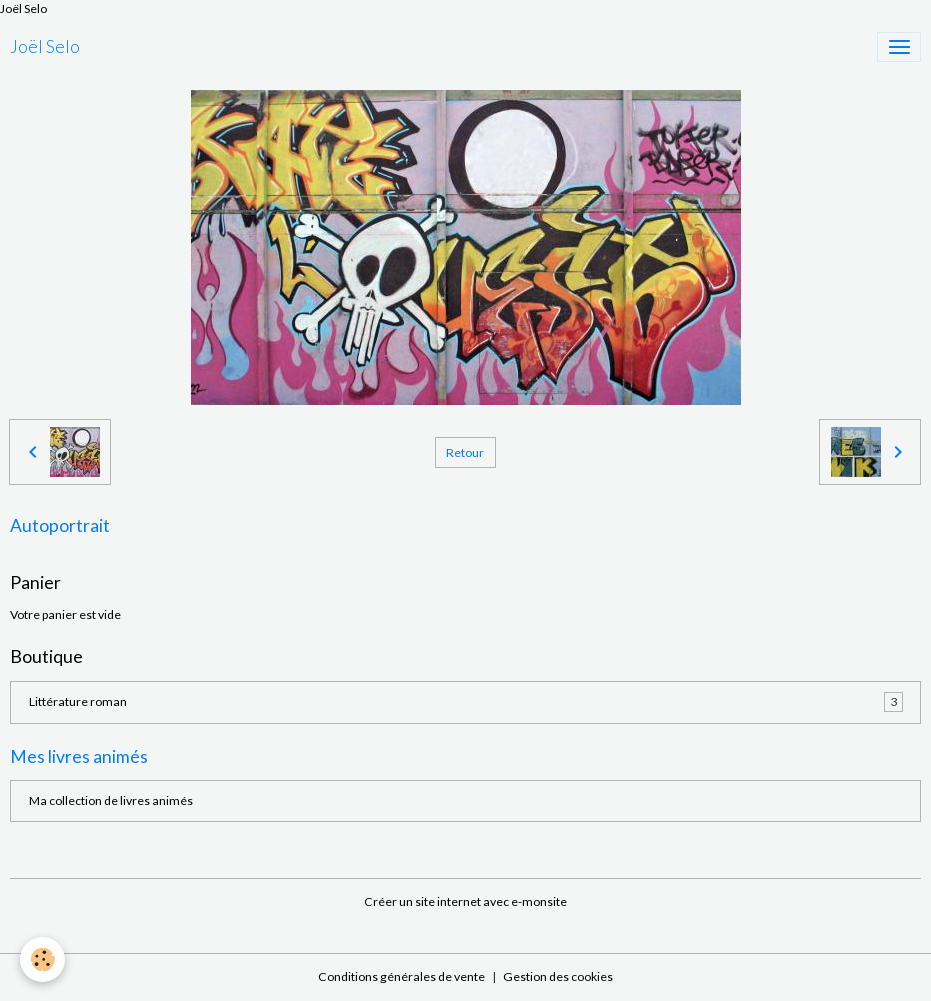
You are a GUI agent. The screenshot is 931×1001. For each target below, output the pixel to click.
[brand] (45, 47)
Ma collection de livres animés (111, 800)
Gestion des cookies (558, 976)
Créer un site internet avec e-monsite (465, 901)
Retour (465, 452)
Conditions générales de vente (401, 976)
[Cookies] (42, 959)
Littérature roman (466, 702)
